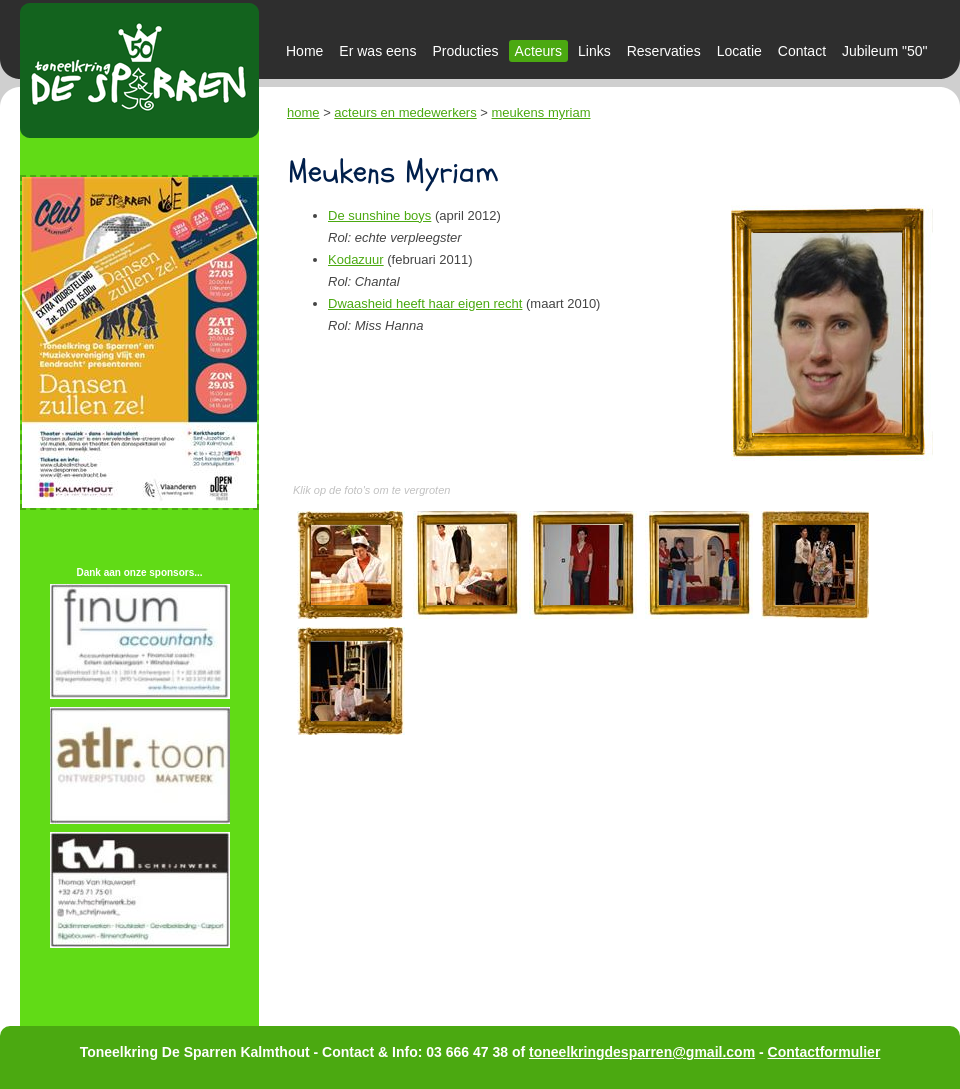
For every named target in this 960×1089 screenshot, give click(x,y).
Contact (802, 51)
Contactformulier (824, 1052)
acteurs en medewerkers (405, 112)
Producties (465, 51)
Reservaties (664, 51)
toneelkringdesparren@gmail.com (642, 1052)
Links (594, 51)
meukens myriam (541, 112)
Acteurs (538, 51)
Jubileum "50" (884, 51)
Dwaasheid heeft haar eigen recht (425, 303)
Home (304, 51)
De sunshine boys (379, 215)
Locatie (739, 51)
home (303, 112)
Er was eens (377, 51)
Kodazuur (356, 259)
